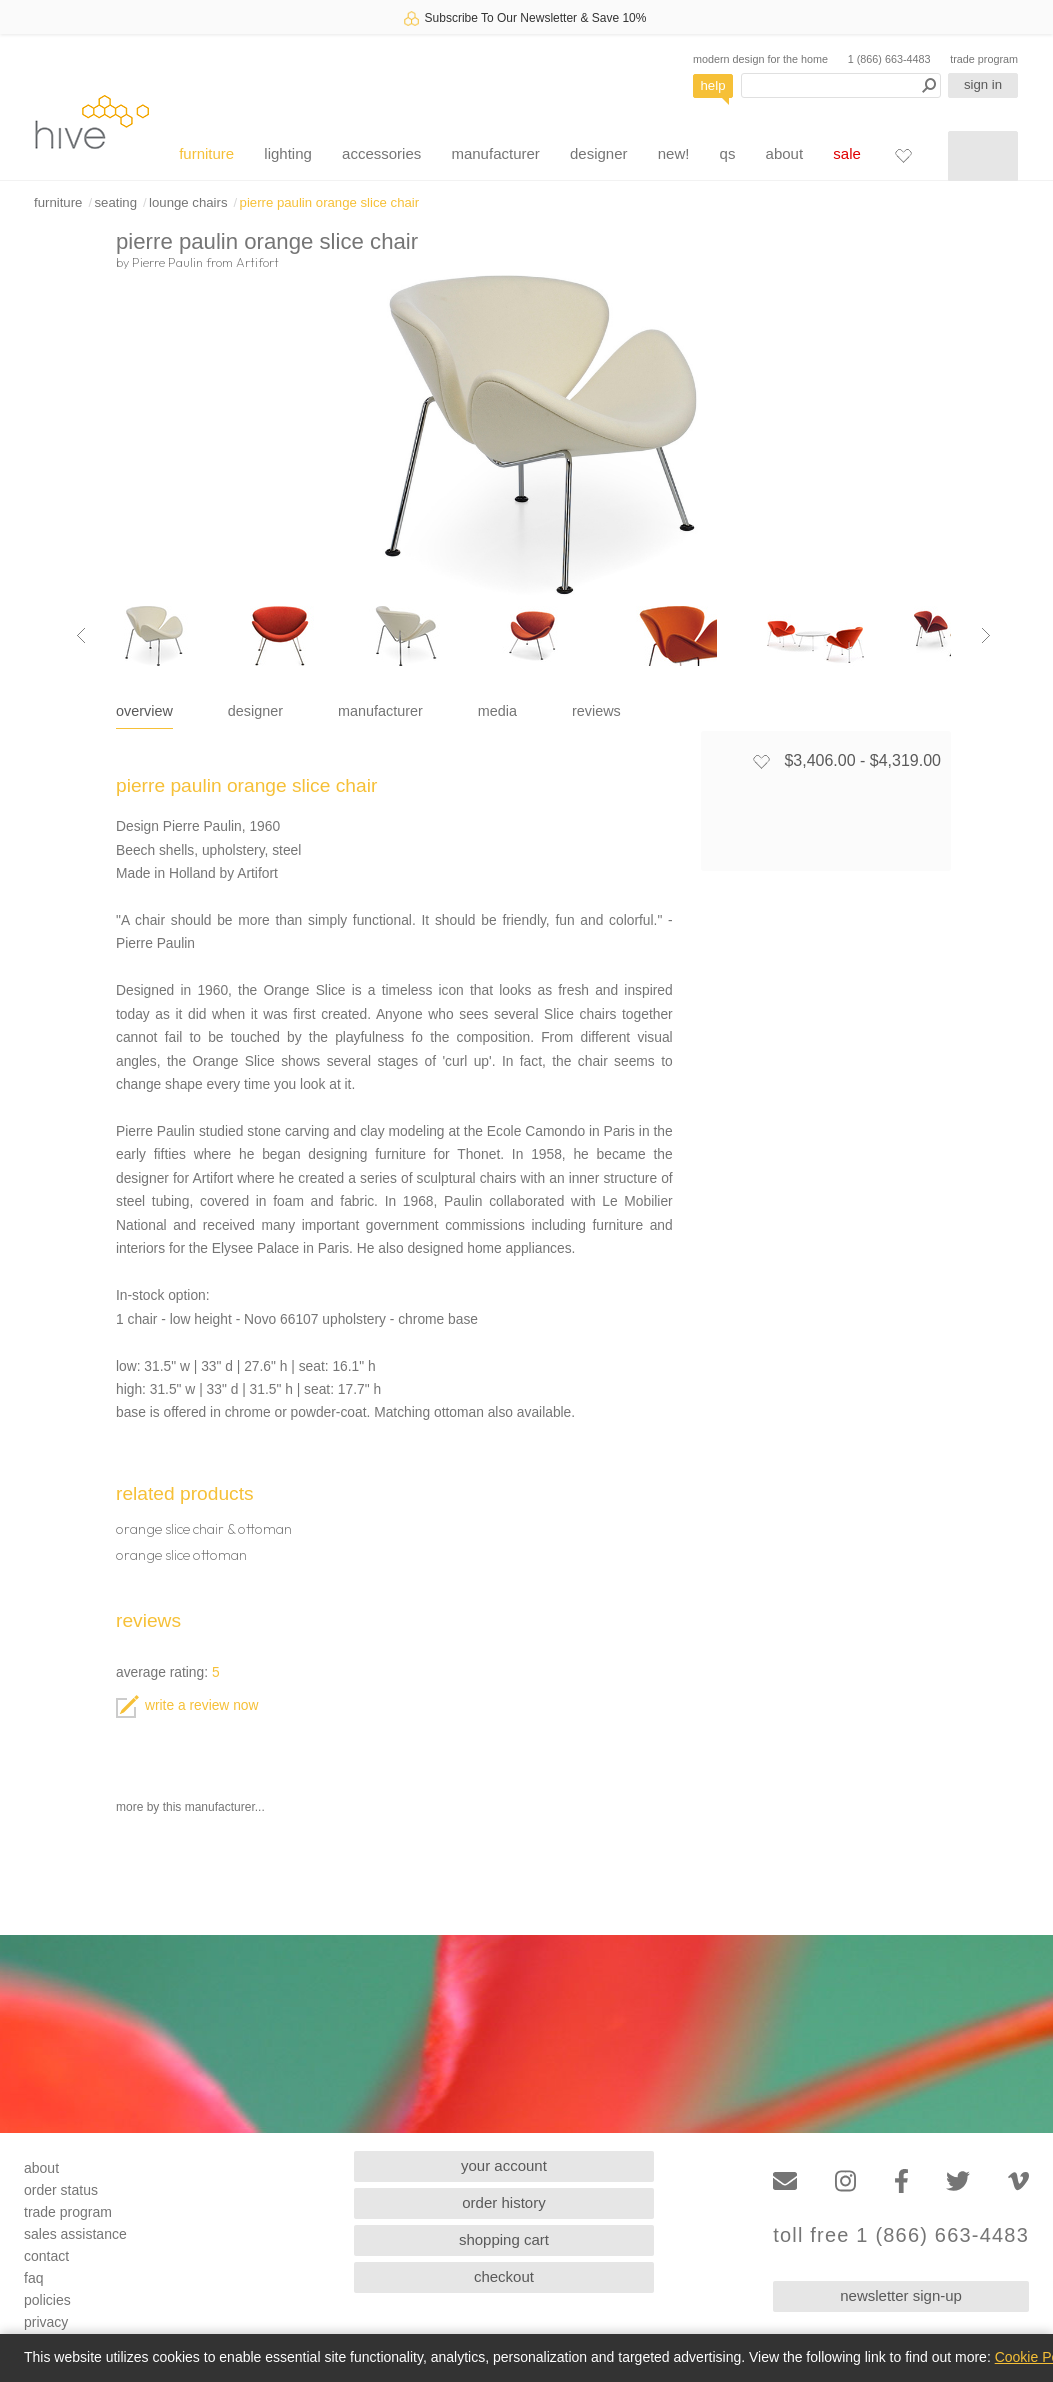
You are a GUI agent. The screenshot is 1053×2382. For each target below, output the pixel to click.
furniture (206, 153)
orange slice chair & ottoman (204, 1529)
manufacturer (495, 153)
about (785, 153)
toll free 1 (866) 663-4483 (901, 2235)
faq (33, 2278)
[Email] (785, 2181)
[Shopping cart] (983, 156)
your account (504, 2165)
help (713, 85)
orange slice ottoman (181, 1555)
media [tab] (497, 711)
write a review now (187, 1705)
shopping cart (504, 2239)
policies (47, 2300)
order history (503, 2202)
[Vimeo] (1018, 2181)
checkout (504, 2276)
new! (674, 153)
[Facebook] (901, 2181)
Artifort (257, 262)
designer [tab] (255, 711)
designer (599, 153)
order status (61, 2190)
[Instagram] (845, 2181)
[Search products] (841, 85)
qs (728, 153)
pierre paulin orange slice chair (330, 202)
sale (847, 153)
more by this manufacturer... (190, 1807)
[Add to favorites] (761, 761)
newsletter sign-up (901, 2295)
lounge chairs (188, 202)
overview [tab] (144, 711)
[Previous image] (81, 636)
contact (46, 2256)
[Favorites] (903, 155)
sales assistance (75, 2234)
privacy (46, 2322)
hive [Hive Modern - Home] (92, 121)
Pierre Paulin (167, 262)
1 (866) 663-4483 (889, 59)
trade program (984, 59)
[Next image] (986, 636)
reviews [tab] (596, 711)
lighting (288, 153)
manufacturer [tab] (380, 711)
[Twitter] (958, 2181)
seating (115, 202)
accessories (381, 153)
